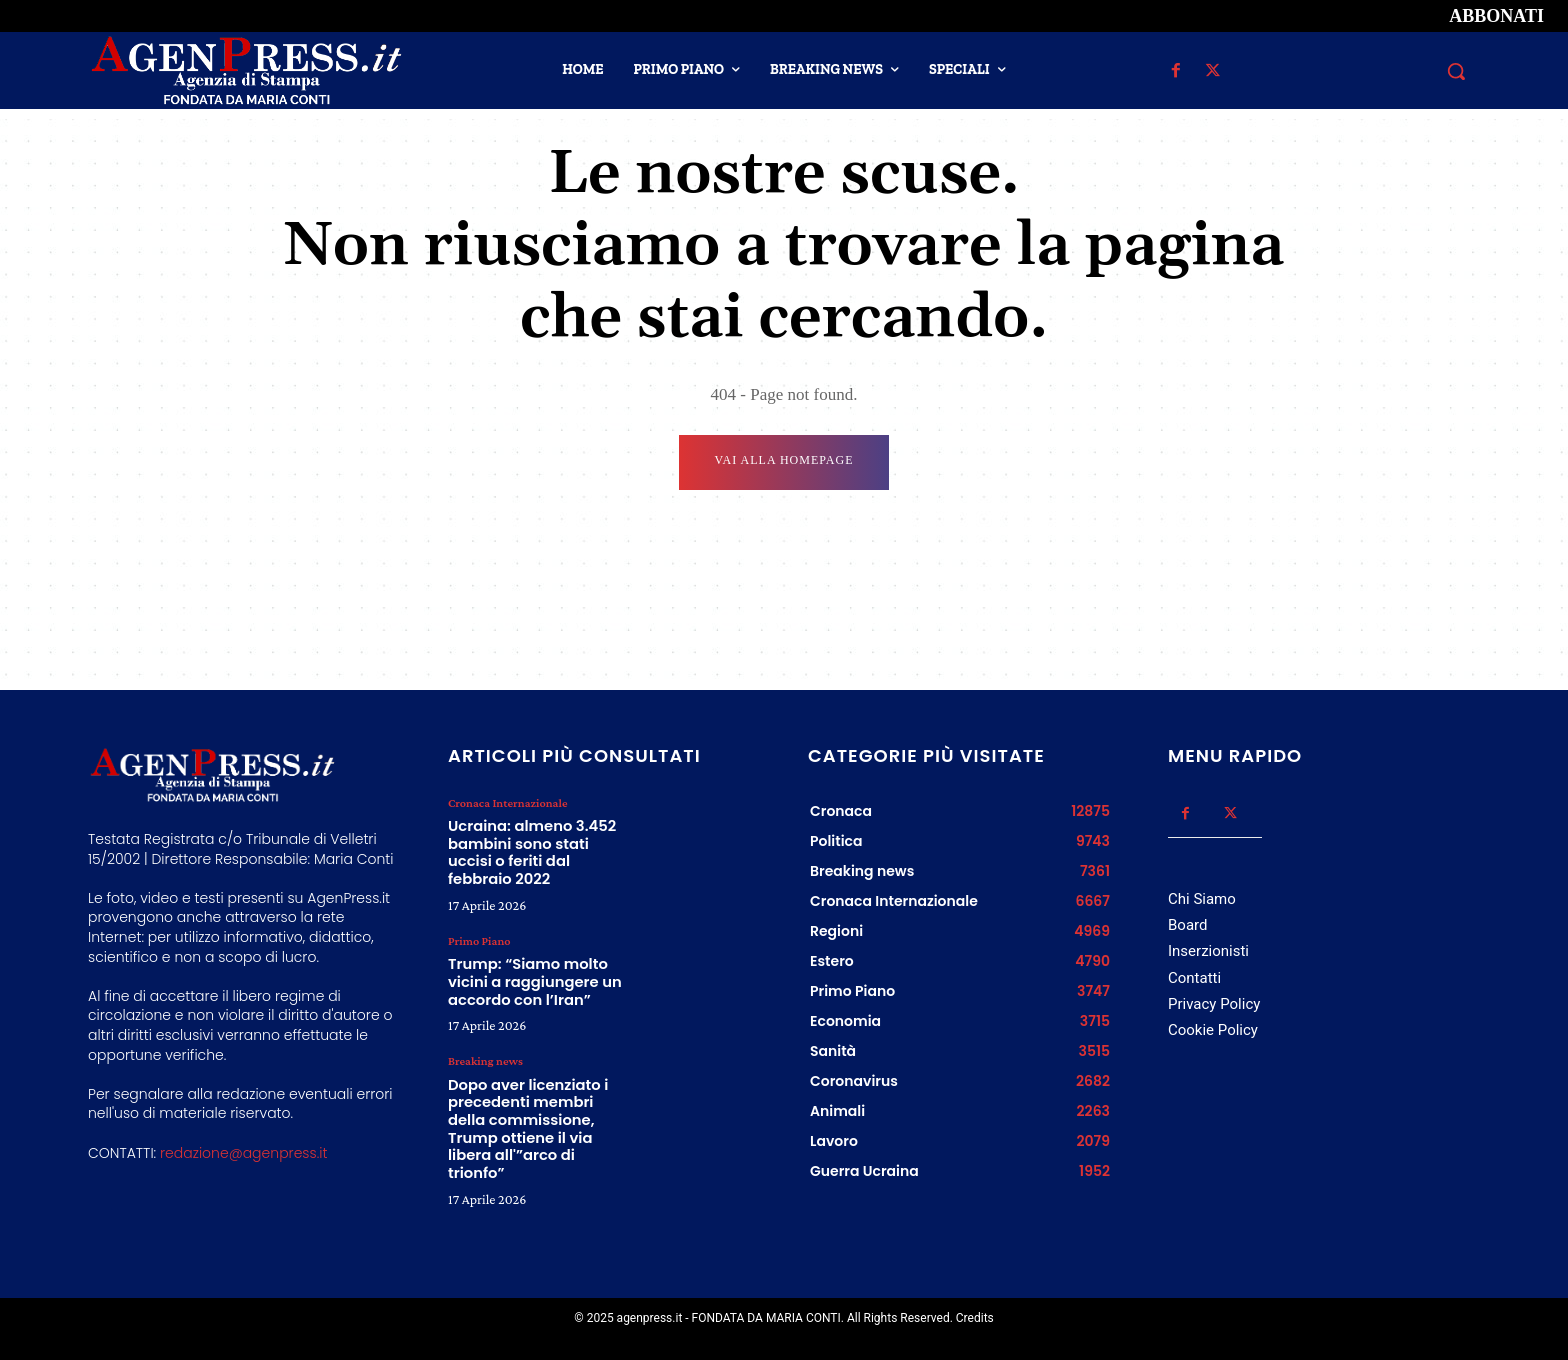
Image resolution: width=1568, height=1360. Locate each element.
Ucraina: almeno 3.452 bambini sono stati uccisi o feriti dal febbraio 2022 (536, 840)
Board (1187, 925)
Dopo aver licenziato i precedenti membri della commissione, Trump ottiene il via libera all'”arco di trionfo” (530, 1083)
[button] (1456, 71)
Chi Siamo (1202, 899)
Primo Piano (478, 917)
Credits (975, 1318)
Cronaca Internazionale (506, 803)
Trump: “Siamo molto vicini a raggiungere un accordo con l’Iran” (524, 954)
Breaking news (484, 1031)
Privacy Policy (1214, 1003)
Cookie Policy (1213, 1029)
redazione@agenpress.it (243, 1152)
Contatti (1194, 977)
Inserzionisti (1208, 951)
